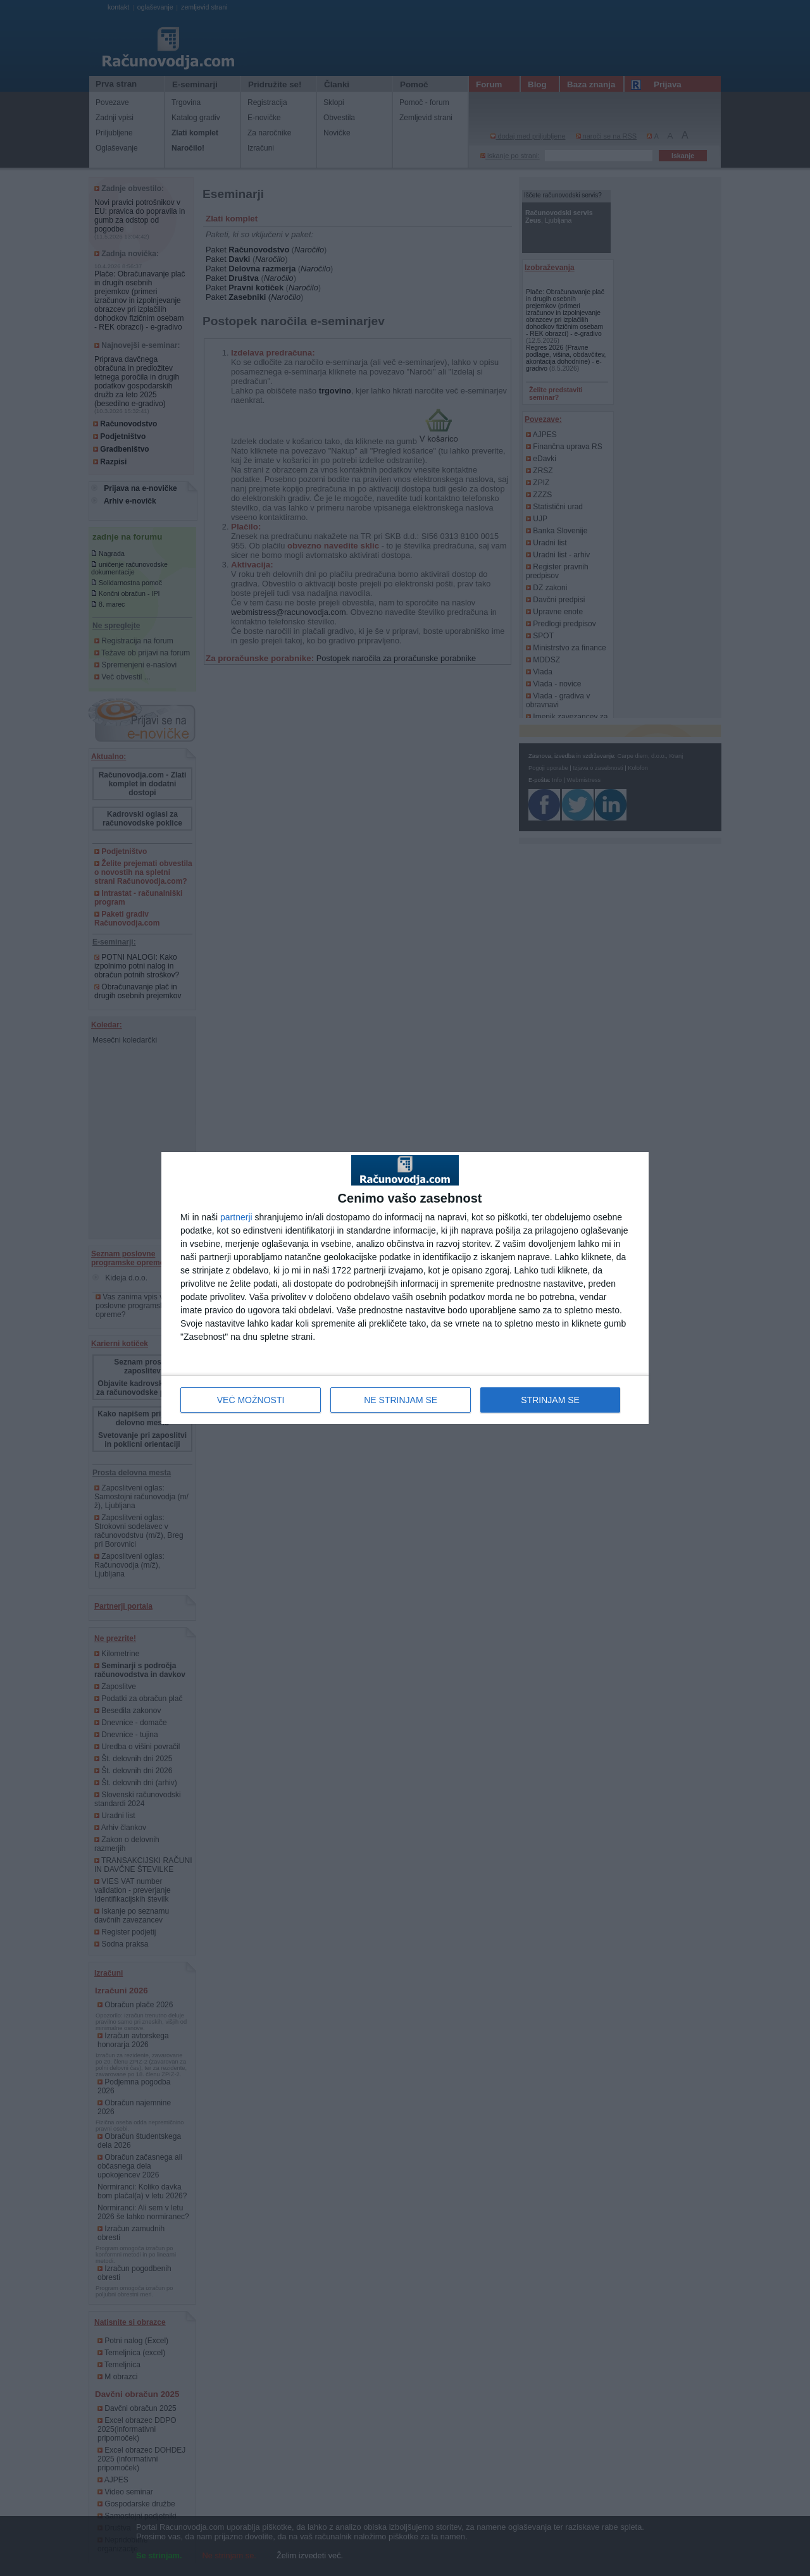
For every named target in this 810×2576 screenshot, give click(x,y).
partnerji (236, 1217)
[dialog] (405, 1288)
